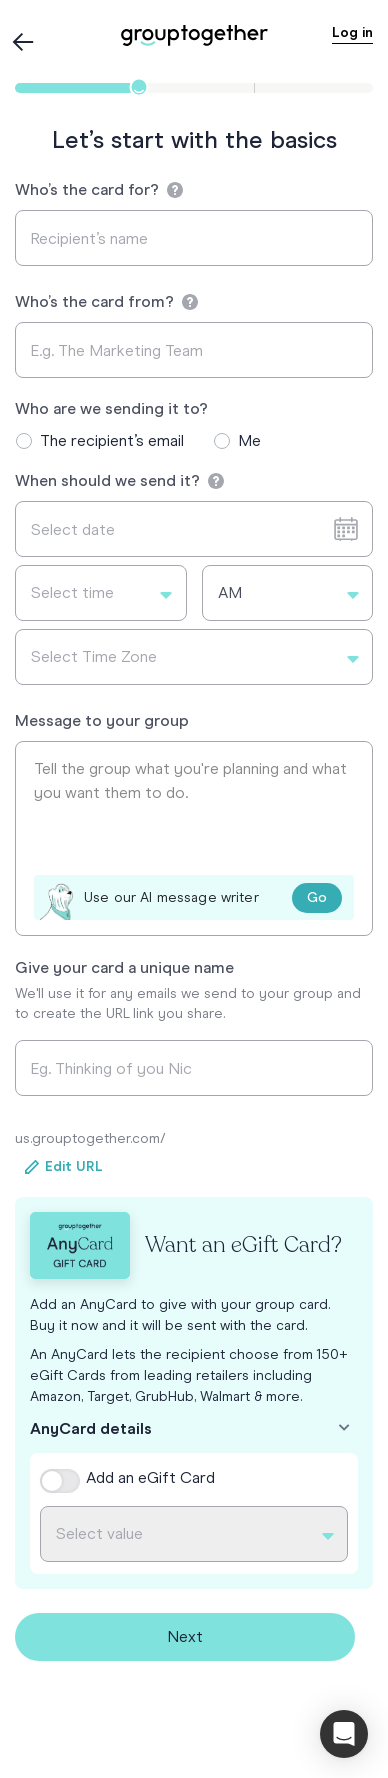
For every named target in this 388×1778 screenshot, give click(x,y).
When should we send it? (119, 480)
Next (185, 1636)
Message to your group (102, 720)
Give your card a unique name (124, 967)
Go (317, 897)
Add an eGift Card (150, 1477)
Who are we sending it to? (111, 408)
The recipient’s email (112, 440)
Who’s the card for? (99, 189)
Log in (352, 32)
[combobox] (101, 593)
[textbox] (101, 593)
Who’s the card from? (106, 301)
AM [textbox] (230, 592)
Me (249, 440)
